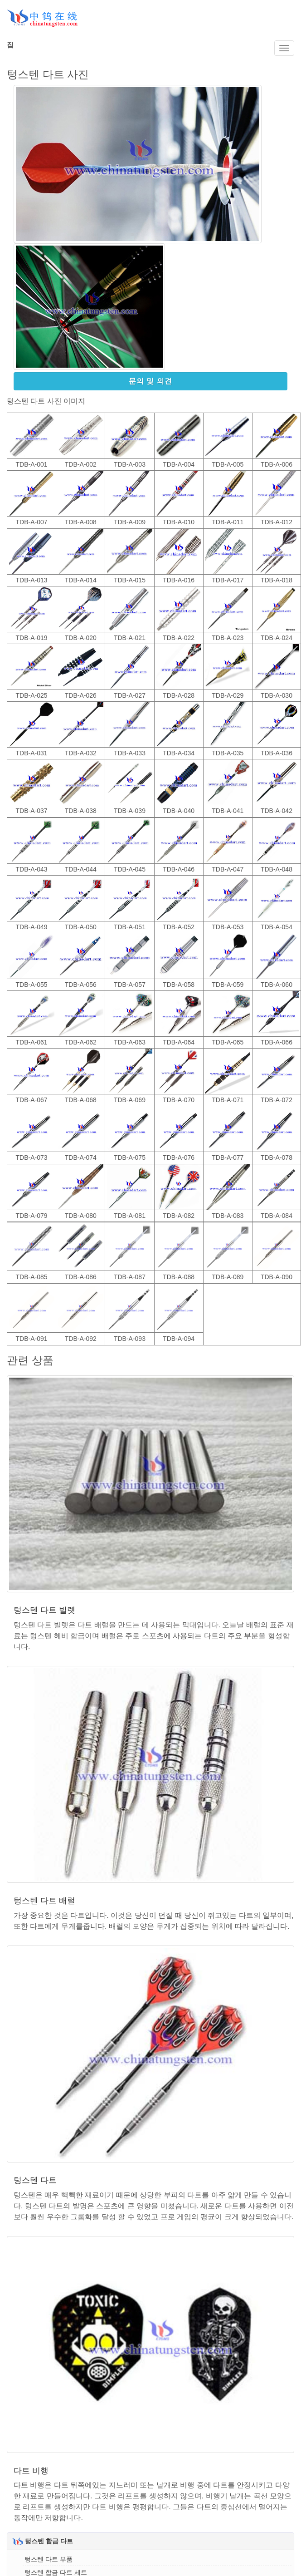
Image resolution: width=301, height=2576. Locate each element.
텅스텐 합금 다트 (49, 2541)
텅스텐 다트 (35, 2180)
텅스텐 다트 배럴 (44, 1900)
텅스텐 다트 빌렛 (44, 1610)
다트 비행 (31, 2470)
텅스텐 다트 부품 (48, 2559)
